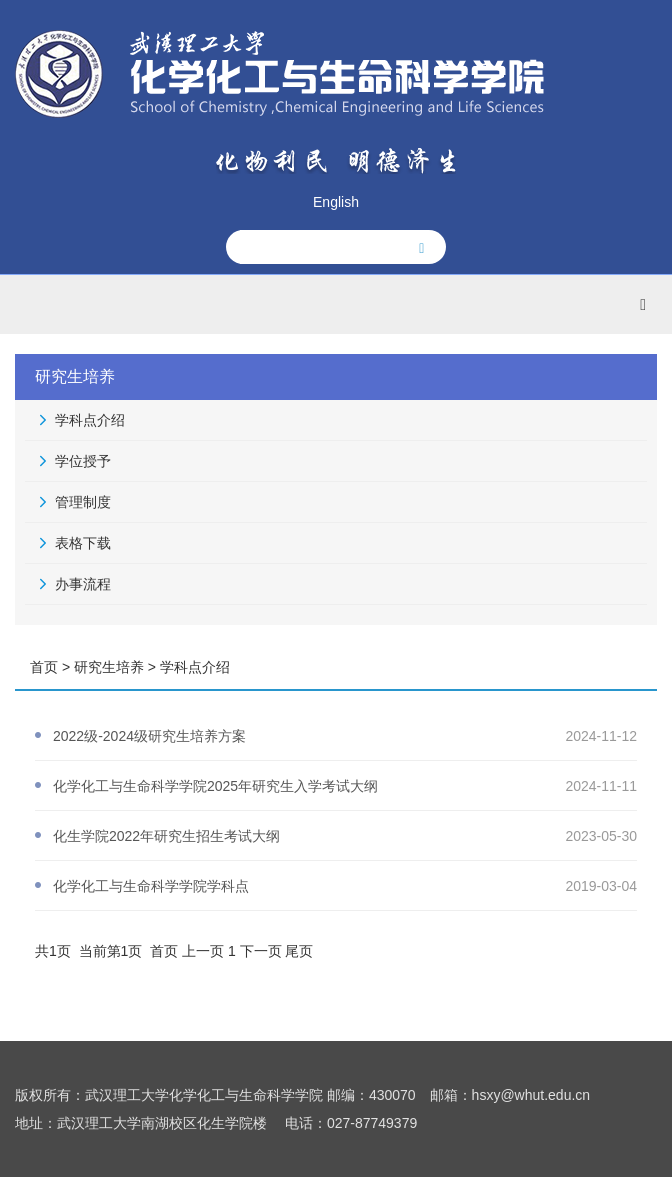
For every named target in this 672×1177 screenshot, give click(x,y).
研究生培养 (109, 667)
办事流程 (83, 584)
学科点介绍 (90, 420)
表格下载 (83, 543)
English (336, 202)
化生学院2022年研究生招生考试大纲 (166, 836)
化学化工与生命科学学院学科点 (151, 886)
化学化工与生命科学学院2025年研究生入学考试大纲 (215, 786)
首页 (44, 667)
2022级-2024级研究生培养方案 (149, 736)
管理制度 (83, 502)
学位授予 (83, 461)
